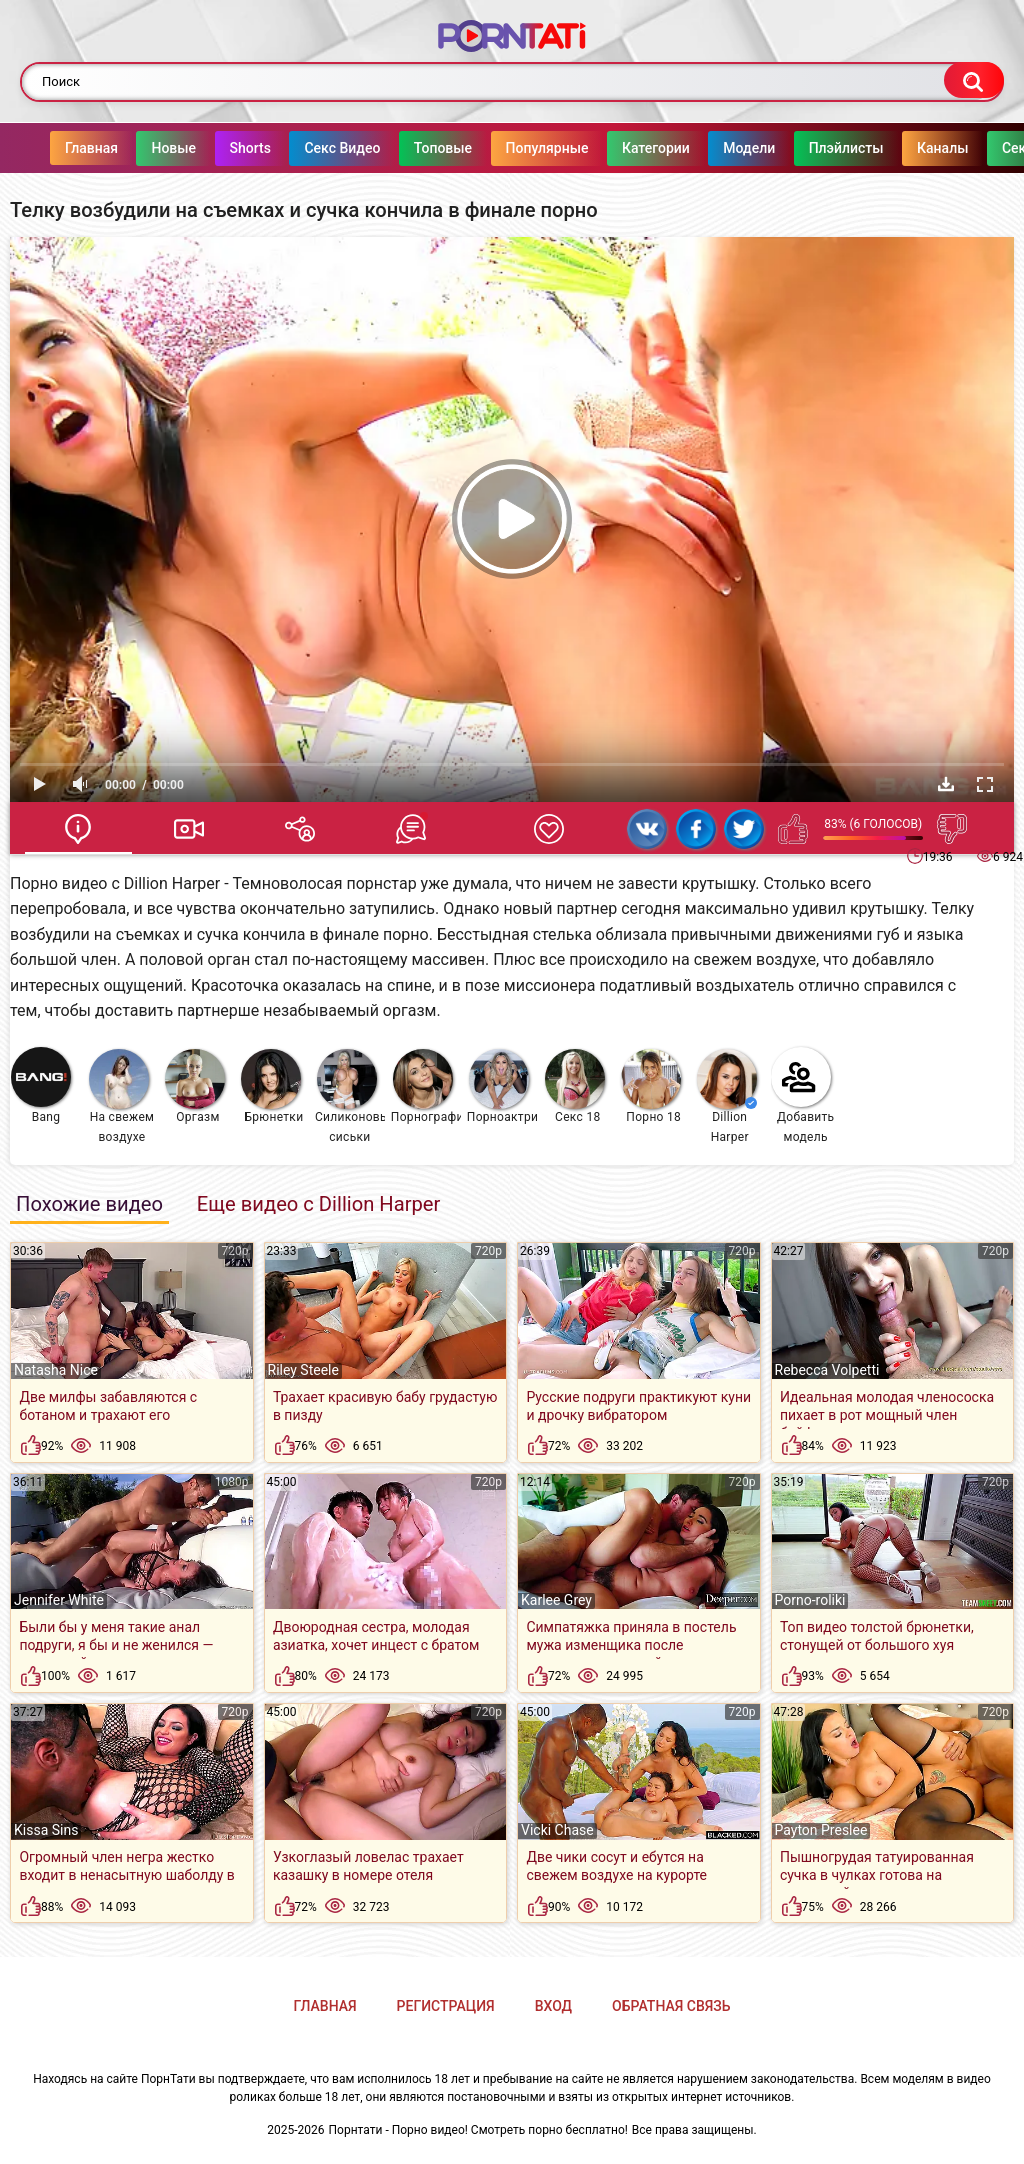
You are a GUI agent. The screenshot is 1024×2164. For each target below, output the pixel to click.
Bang (41, 1085)
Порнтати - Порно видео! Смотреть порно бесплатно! (478, 2130)
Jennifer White (59, 1600)
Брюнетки (272, 1086)
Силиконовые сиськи (350, 1096)
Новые (173, 148)
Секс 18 (575, 1086)
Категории (656, 148)
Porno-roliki (810, 1600)
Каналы (942, 148)
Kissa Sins (46, 1830)
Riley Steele (303, 1370)
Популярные (547, 148)
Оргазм (195, 1086)
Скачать (946, 784)
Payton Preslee (821, 1830)
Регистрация (446, 2006)
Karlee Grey (556, 1600)
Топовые (443, 148)
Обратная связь (671, 2006)
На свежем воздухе (121, 1096)
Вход (553, 2006)
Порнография (426, 1086)
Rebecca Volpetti (827, 1370)
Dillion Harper (727, 1096)
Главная (91, 148)
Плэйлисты (846, 148)
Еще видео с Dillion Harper (318, 1204)
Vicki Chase (557, 1830)
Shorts (250, 148)
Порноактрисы (502, 1086)
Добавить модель (803, 1095)
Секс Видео (342, 148)
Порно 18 (651, 1086)
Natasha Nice (56, 1370)
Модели (749, 148)
